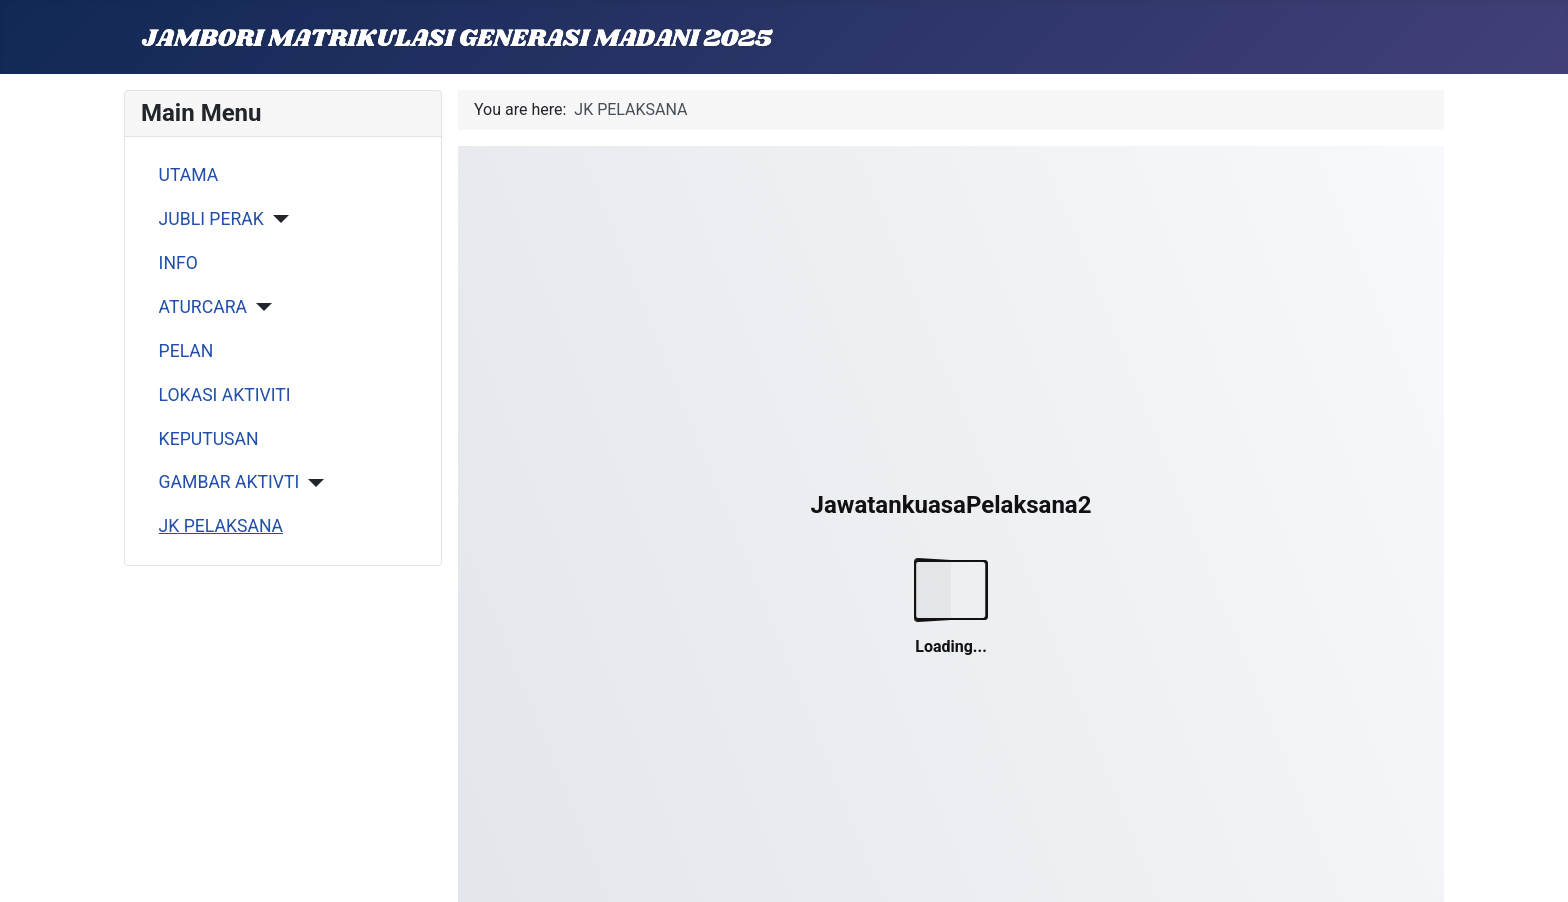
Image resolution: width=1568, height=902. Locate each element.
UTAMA (189, 175)
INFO (178, 263)
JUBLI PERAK (211, 219)
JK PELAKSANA (221, 526)
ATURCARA (203, 307)
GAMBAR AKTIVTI (229, 482)
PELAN (186, 351)
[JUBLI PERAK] (276, 219)
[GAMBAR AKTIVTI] (311, 483)
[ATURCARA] (259, 307)
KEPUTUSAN (209, 439)
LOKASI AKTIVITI (225, 395)
